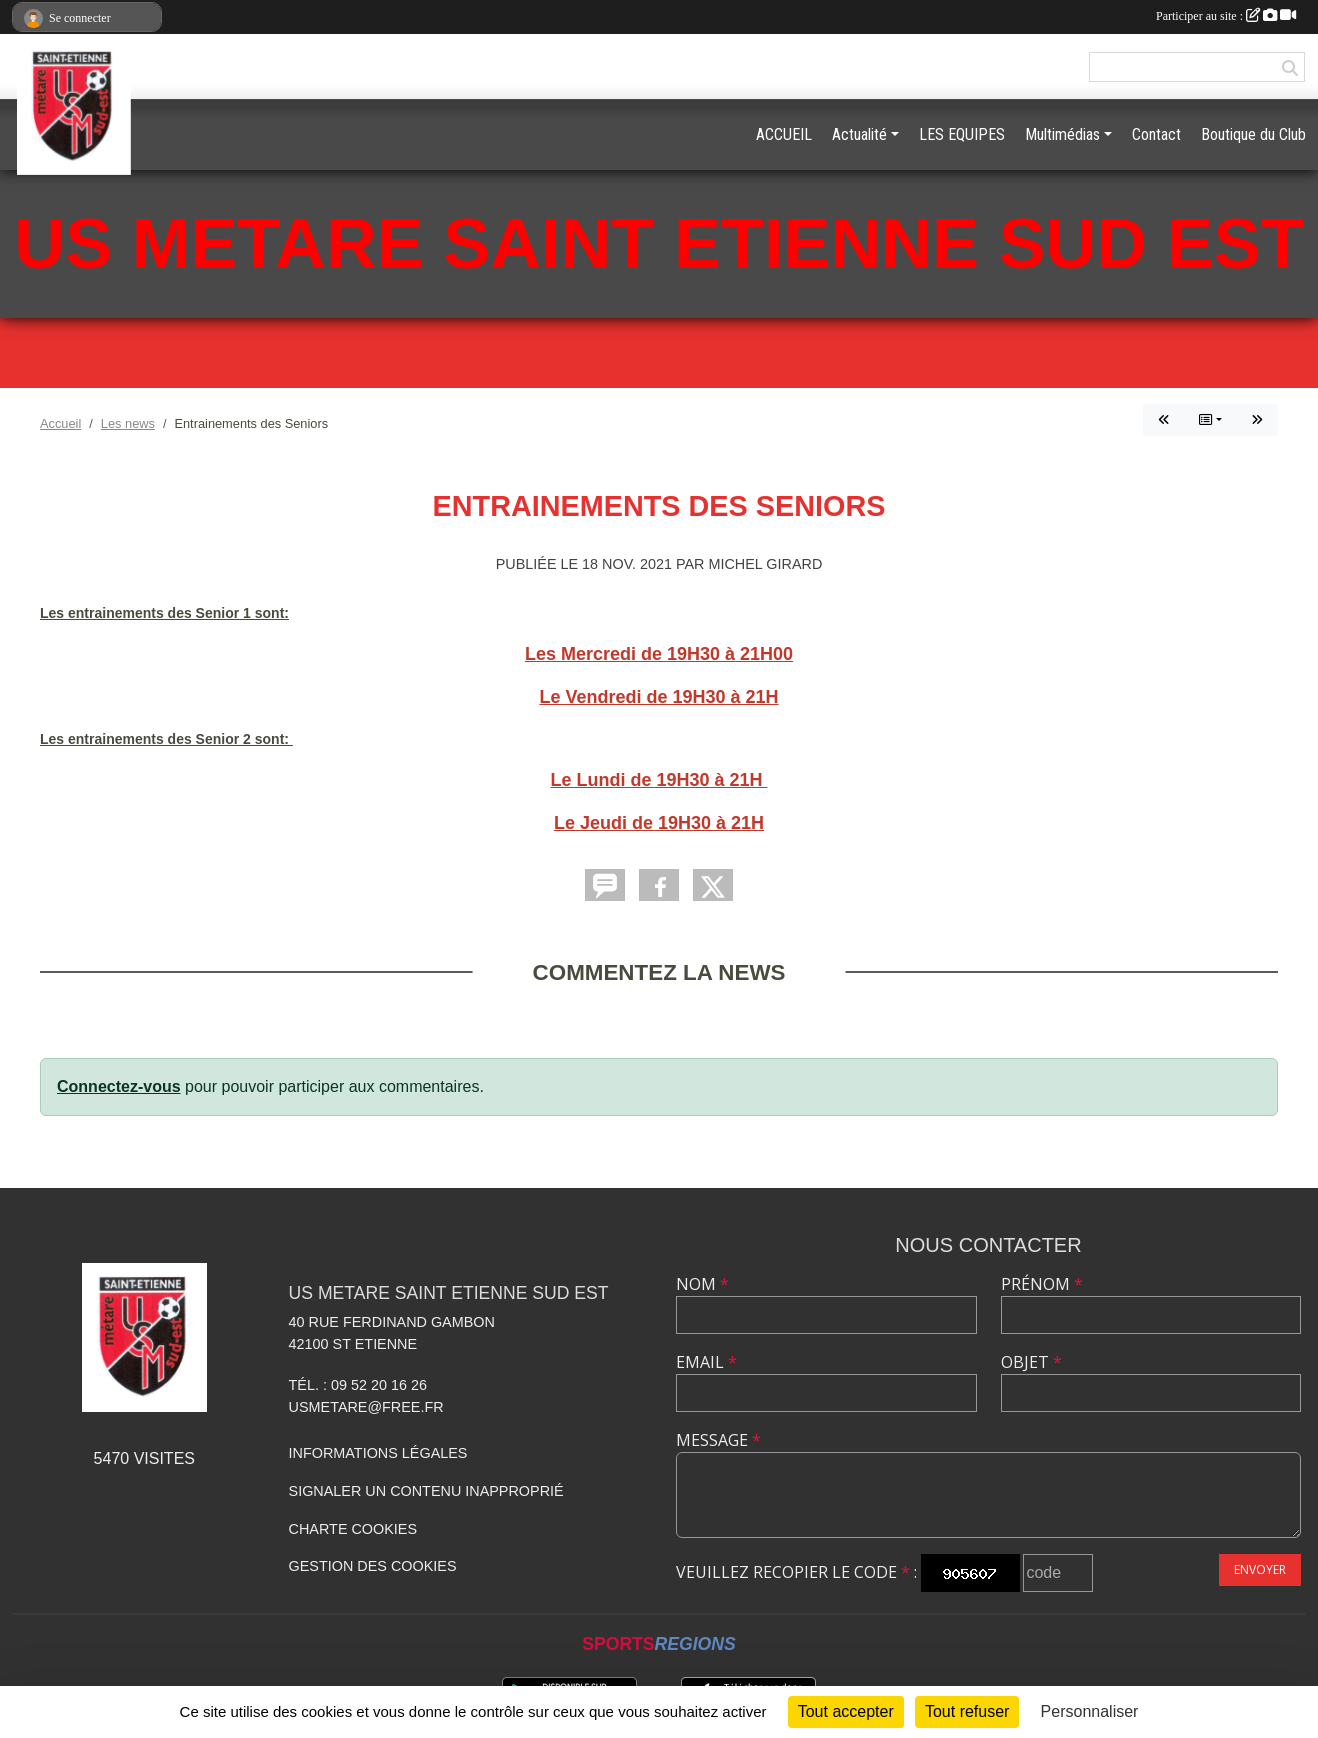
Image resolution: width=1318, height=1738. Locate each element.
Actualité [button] (859, 134)
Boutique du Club (1253, 134)
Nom (702, 1284)
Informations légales (378, 1453)
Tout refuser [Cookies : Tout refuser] (967, 1711)
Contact (1156, 134)
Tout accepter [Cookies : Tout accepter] (846, 1711)
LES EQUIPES (962, 134)
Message (718, 1440)
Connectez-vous (119, 1086)
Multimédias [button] (1062, 134)
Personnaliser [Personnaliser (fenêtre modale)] (1090, 1711)
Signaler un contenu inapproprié (426, 1491)
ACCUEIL (784, 134)
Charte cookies (353, 1529)
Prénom (1042, 1284)
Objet (1031, 1362)
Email (706, 1362)
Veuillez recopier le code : (796, 1572)
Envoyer (1260, 1569)
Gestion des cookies (373, 1566)
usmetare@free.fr (366, 1407)
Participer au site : (1226, 16)
